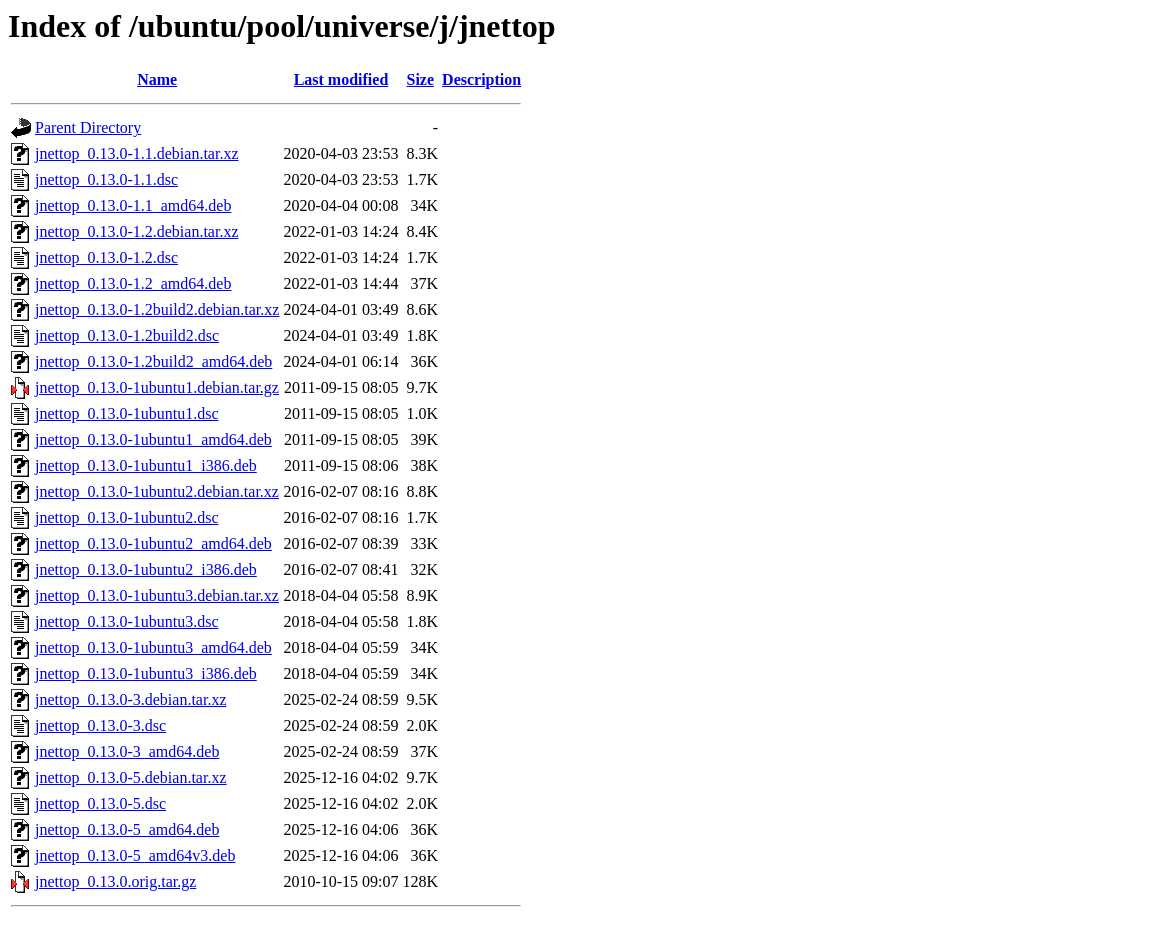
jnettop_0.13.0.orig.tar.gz (115, 881)
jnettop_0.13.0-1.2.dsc (106, 257)
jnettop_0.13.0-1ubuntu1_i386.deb (146, 465)
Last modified (341, 79)
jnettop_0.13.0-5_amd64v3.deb (135, 855)
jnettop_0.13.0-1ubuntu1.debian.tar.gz (157, 387)
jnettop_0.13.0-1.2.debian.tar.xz (137, 231)
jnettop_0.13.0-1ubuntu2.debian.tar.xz (157, 491)
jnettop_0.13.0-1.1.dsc (106, 179)
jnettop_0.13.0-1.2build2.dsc (127, 335)
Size (421, 79)
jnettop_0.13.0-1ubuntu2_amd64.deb (153, 543)
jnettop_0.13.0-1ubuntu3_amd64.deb (153, 647)
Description (481, 79)
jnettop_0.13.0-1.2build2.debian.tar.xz (157, 309)
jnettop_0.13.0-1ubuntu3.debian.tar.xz (157, 595)
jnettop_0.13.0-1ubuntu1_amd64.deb (153, 439)
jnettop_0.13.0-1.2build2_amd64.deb (153, 361)
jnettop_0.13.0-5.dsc (100, 803)
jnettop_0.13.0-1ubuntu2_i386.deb (146, 569)
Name (157, 79)
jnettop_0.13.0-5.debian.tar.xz (131, 777)
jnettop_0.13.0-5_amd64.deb (127, 829)
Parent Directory (88, 127)
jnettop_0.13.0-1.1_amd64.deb (133, 205)
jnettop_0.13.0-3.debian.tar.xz (131, 699)
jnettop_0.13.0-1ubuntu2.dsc (127, 517)
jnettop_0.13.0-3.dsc (100, 725)
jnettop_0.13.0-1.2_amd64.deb (133, 283)
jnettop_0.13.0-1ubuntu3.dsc (127, 621)
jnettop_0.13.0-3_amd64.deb (127, 751)
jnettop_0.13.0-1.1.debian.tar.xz (137, 153)
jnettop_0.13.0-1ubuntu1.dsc (127, 413)
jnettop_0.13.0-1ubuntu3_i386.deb (146, 673)
